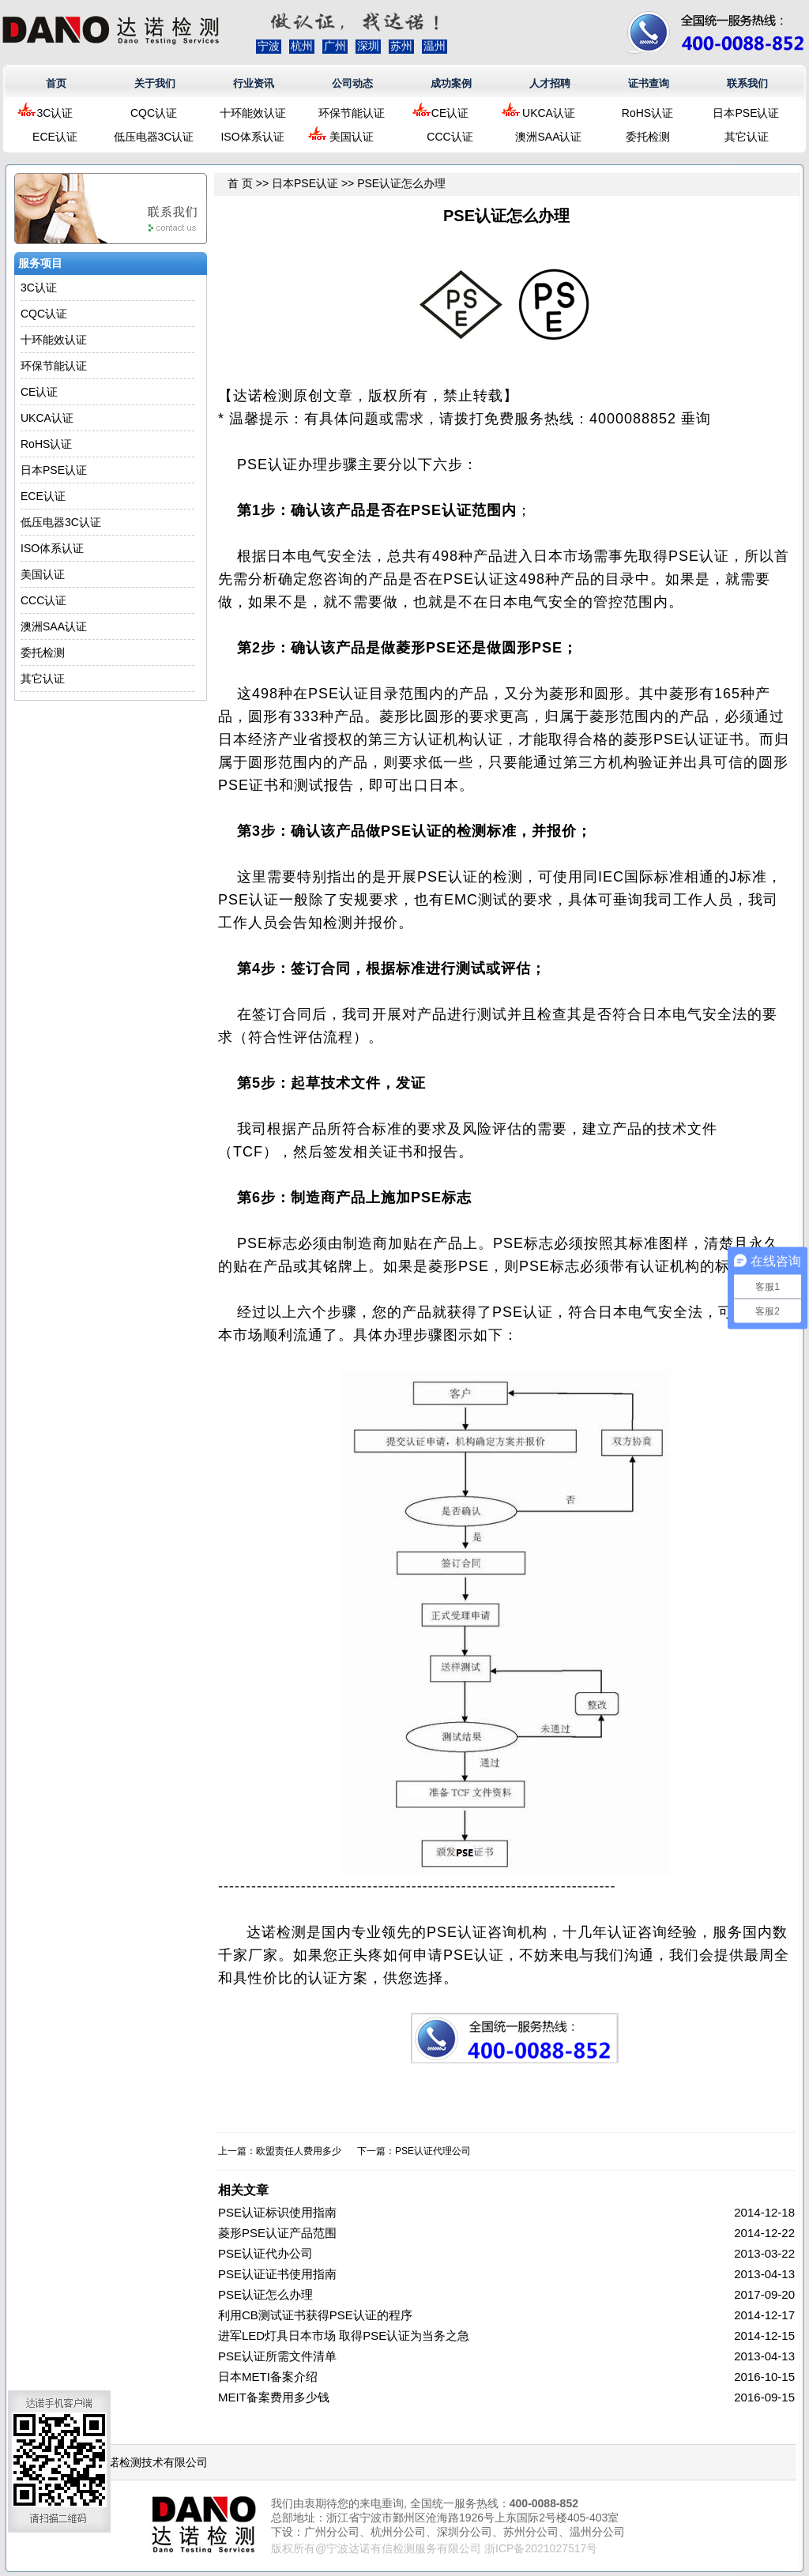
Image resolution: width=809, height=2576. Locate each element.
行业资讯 (253, 83)
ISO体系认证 (252, 136)
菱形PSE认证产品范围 (277, 2232)
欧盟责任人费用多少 (298, 2151)
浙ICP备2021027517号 (540, 2548)
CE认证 (449, 113)
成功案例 (451, 83)
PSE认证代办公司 (265, 2253)
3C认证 (55, 113)
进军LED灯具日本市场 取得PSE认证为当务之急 (343, 2335)
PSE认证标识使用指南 (277, 2212)
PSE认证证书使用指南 (277, 2274)
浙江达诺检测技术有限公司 (141, 2462)
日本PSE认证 (746, 113)
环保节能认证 (351, 113)
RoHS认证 (647, 113)
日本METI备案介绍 (268, 2376)
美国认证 (351, 136)
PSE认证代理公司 (433, 2151)
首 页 (240, 183)
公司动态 (352, 83)
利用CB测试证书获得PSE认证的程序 (315, 2315)
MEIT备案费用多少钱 (273, 2397)
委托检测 (648, 136)
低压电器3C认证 (154, 136)
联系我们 (747, 83)
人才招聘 (549, 83)
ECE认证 (54, 136)
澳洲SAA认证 (548, 136)
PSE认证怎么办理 (265, 2294)
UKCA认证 (548, 113)
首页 (56, 83)
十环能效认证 (253, 113)
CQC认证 (153, 113)
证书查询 (648, 83)
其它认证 (746, 136)
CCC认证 (449, 136)
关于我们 (154, 83)
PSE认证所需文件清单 (277, 2356)
